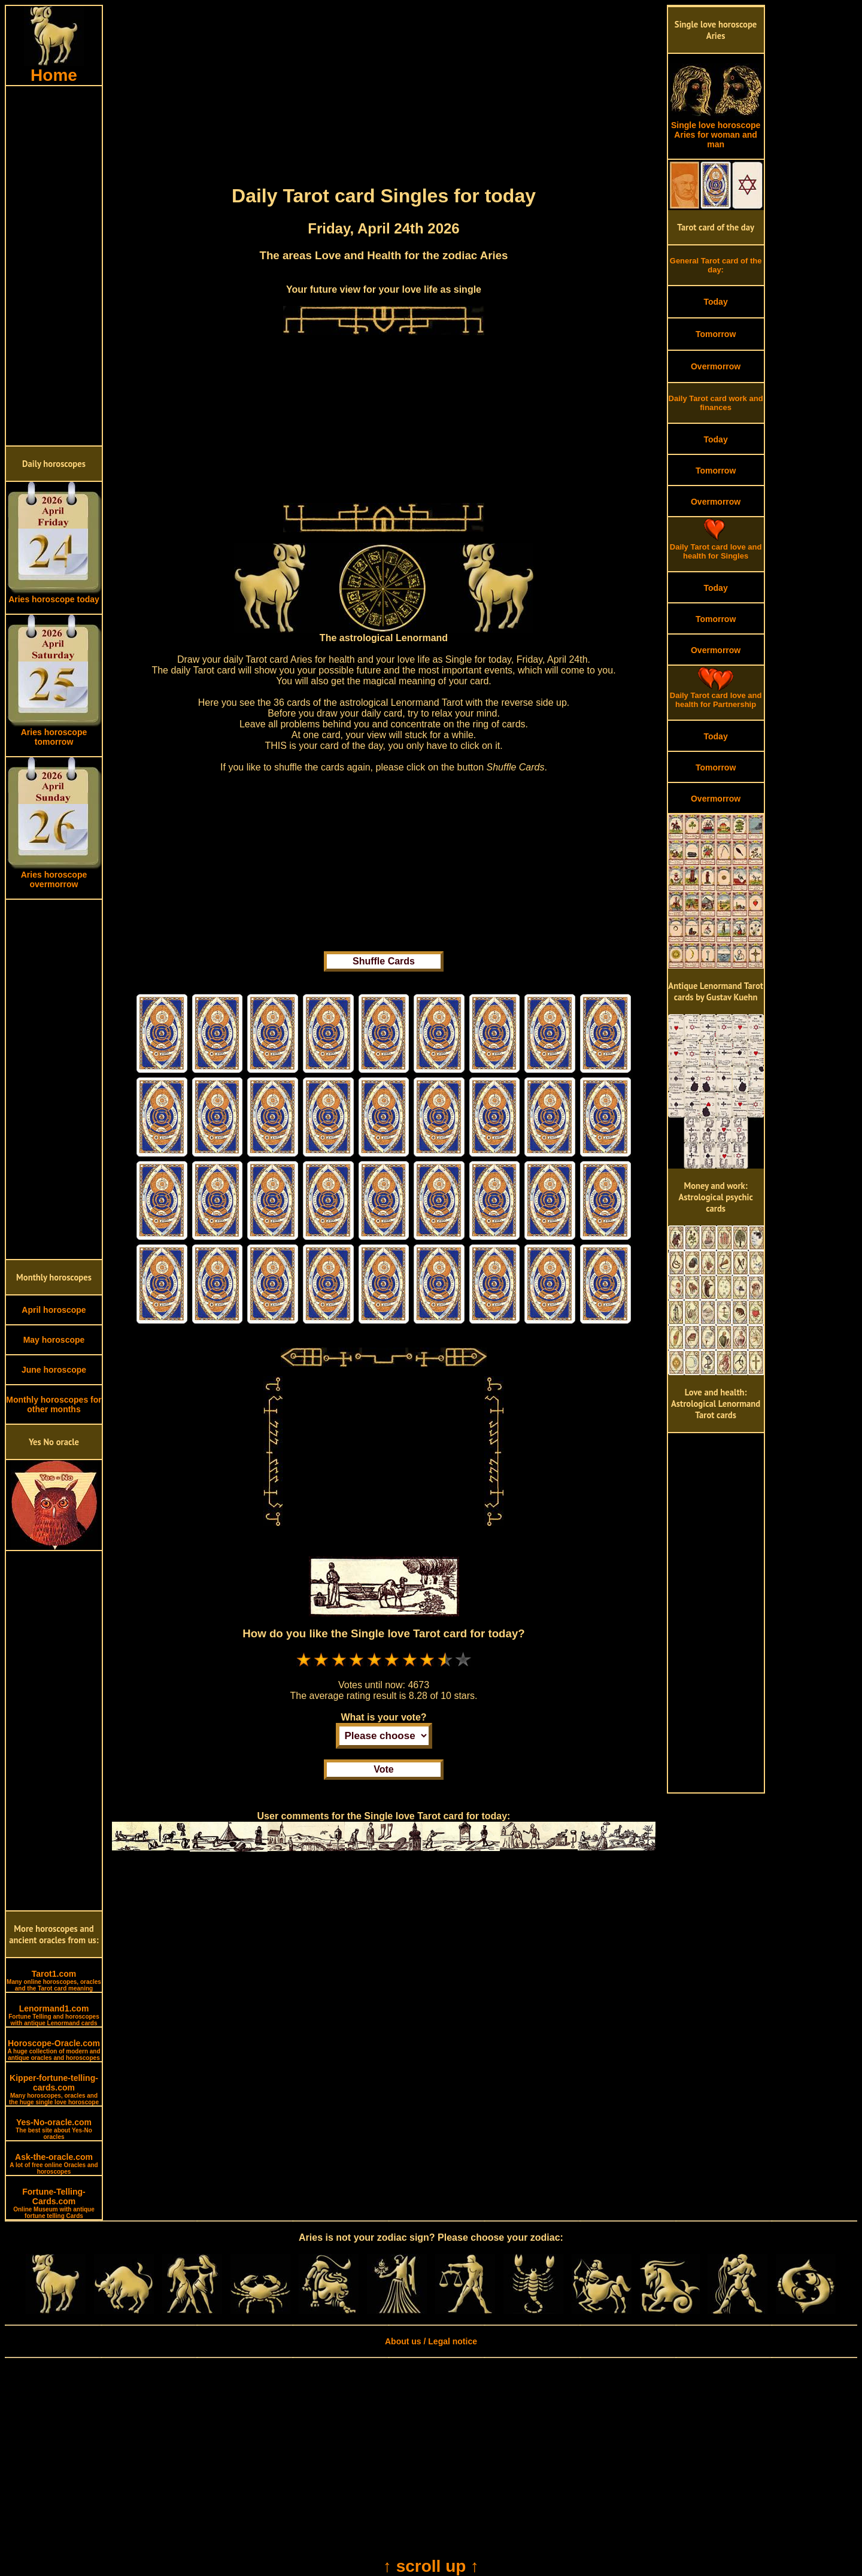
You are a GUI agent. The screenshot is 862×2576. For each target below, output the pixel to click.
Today (715, 302)
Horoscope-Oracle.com (53, 2049)
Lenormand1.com (53, 2015)
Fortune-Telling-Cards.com (54, 2203)
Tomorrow (716, 334)
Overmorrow (715, 366)
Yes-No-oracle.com (54, 2128)
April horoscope (54, 1310)
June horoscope (54, 1370)
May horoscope (54, 1340)
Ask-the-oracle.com (54, 2163)
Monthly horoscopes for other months (53, 1404)
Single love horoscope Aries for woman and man (716, 131)
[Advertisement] (54, 265)
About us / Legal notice (431, 2341)
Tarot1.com (54, 1980)
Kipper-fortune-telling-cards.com (54, 2089)
